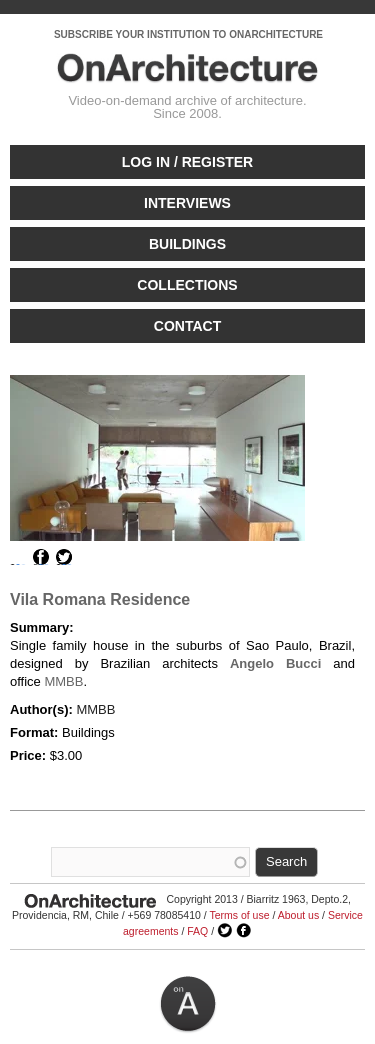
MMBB (63, 681)
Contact (187, 326)
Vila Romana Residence (100, 599)
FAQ (197, 931)
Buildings (187, 244)
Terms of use (239, 915)
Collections (187, 285)
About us (298, 915)
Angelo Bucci (275, 663)
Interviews (187, 203)
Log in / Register (187, 162)
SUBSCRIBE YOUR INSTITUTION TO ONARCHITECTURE (188, 34)
